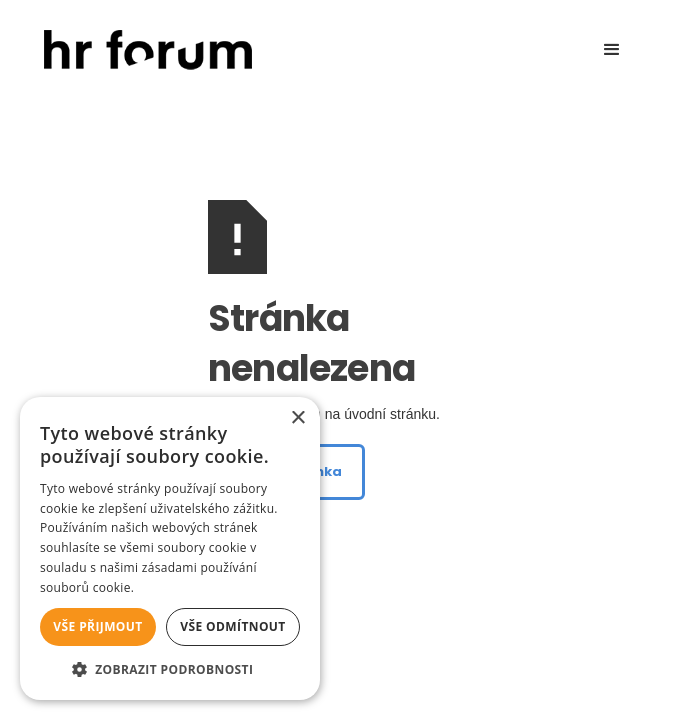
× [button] (297, 418)
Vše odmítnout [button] (232, 626)
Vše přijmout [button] (97, 626)
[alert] (170, 548)
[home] (143, 50)
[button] (612, 50)
